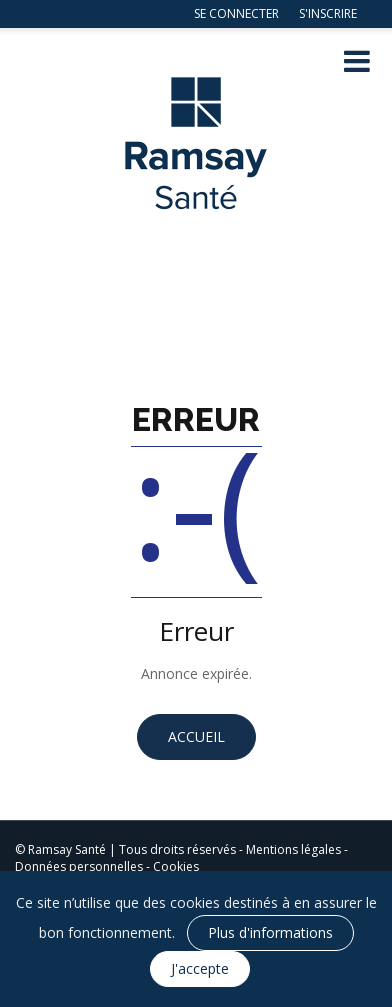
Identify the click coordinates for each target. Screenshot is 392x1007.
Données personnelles (79, 866)
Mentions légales (293, 849)
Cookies (176, 866)
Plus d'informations (270, 932)
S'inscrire (328, 13)
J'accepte (200, 968)
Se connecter (236, 13)
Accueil (196, 736)
